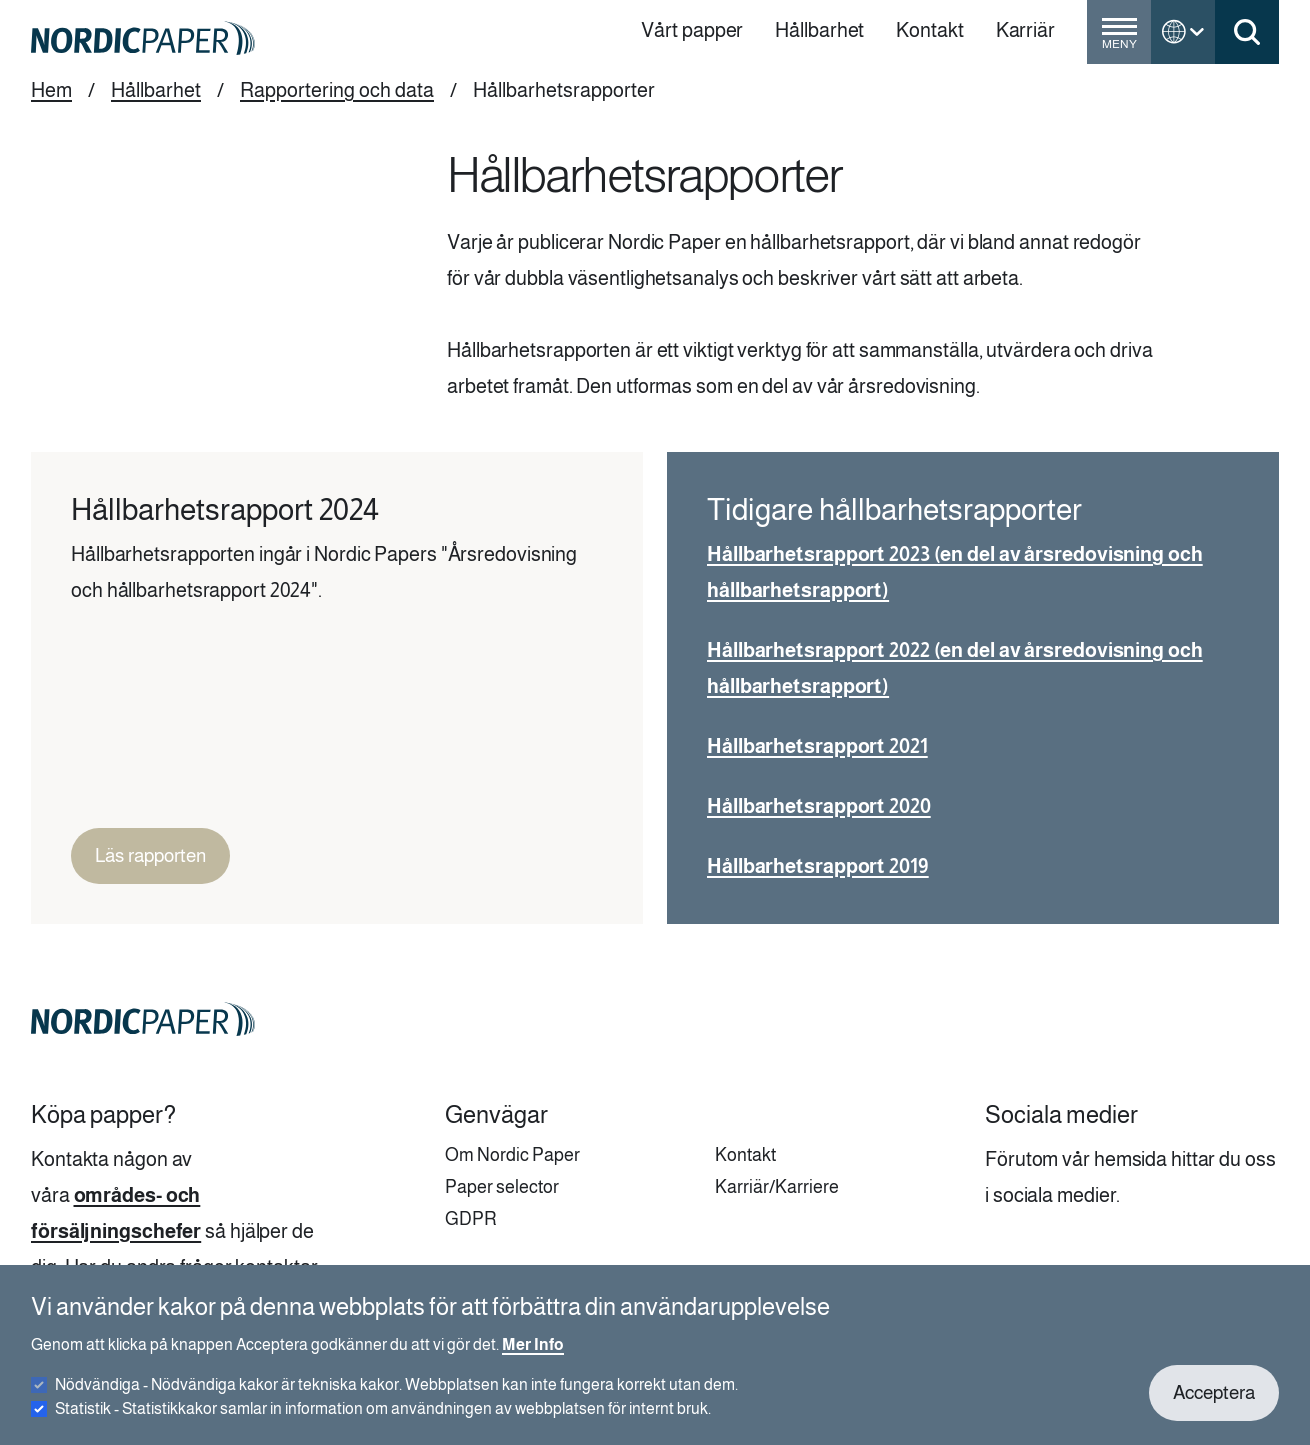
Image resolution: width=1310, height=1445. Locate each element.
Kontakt (745, 1155)
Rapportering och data (337, 90)
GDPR (471, 1219)
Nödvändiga (396, 1397)
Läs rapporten (150, 855)
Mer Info (533, 1357)
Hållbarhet (156, 90)
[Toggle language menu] (1183, 32)
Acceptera (1214, 1405)
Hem (51, 90)
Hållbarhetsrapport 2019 (818, 866)
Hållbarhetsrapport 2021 (817, 746)
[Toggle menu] (1119, 40)
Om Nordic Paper (512, 1155)
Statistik (383, 1421)
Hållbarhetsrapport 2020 (819, 806)
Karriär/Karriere (777, 1187)
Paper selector (502, 1187)
